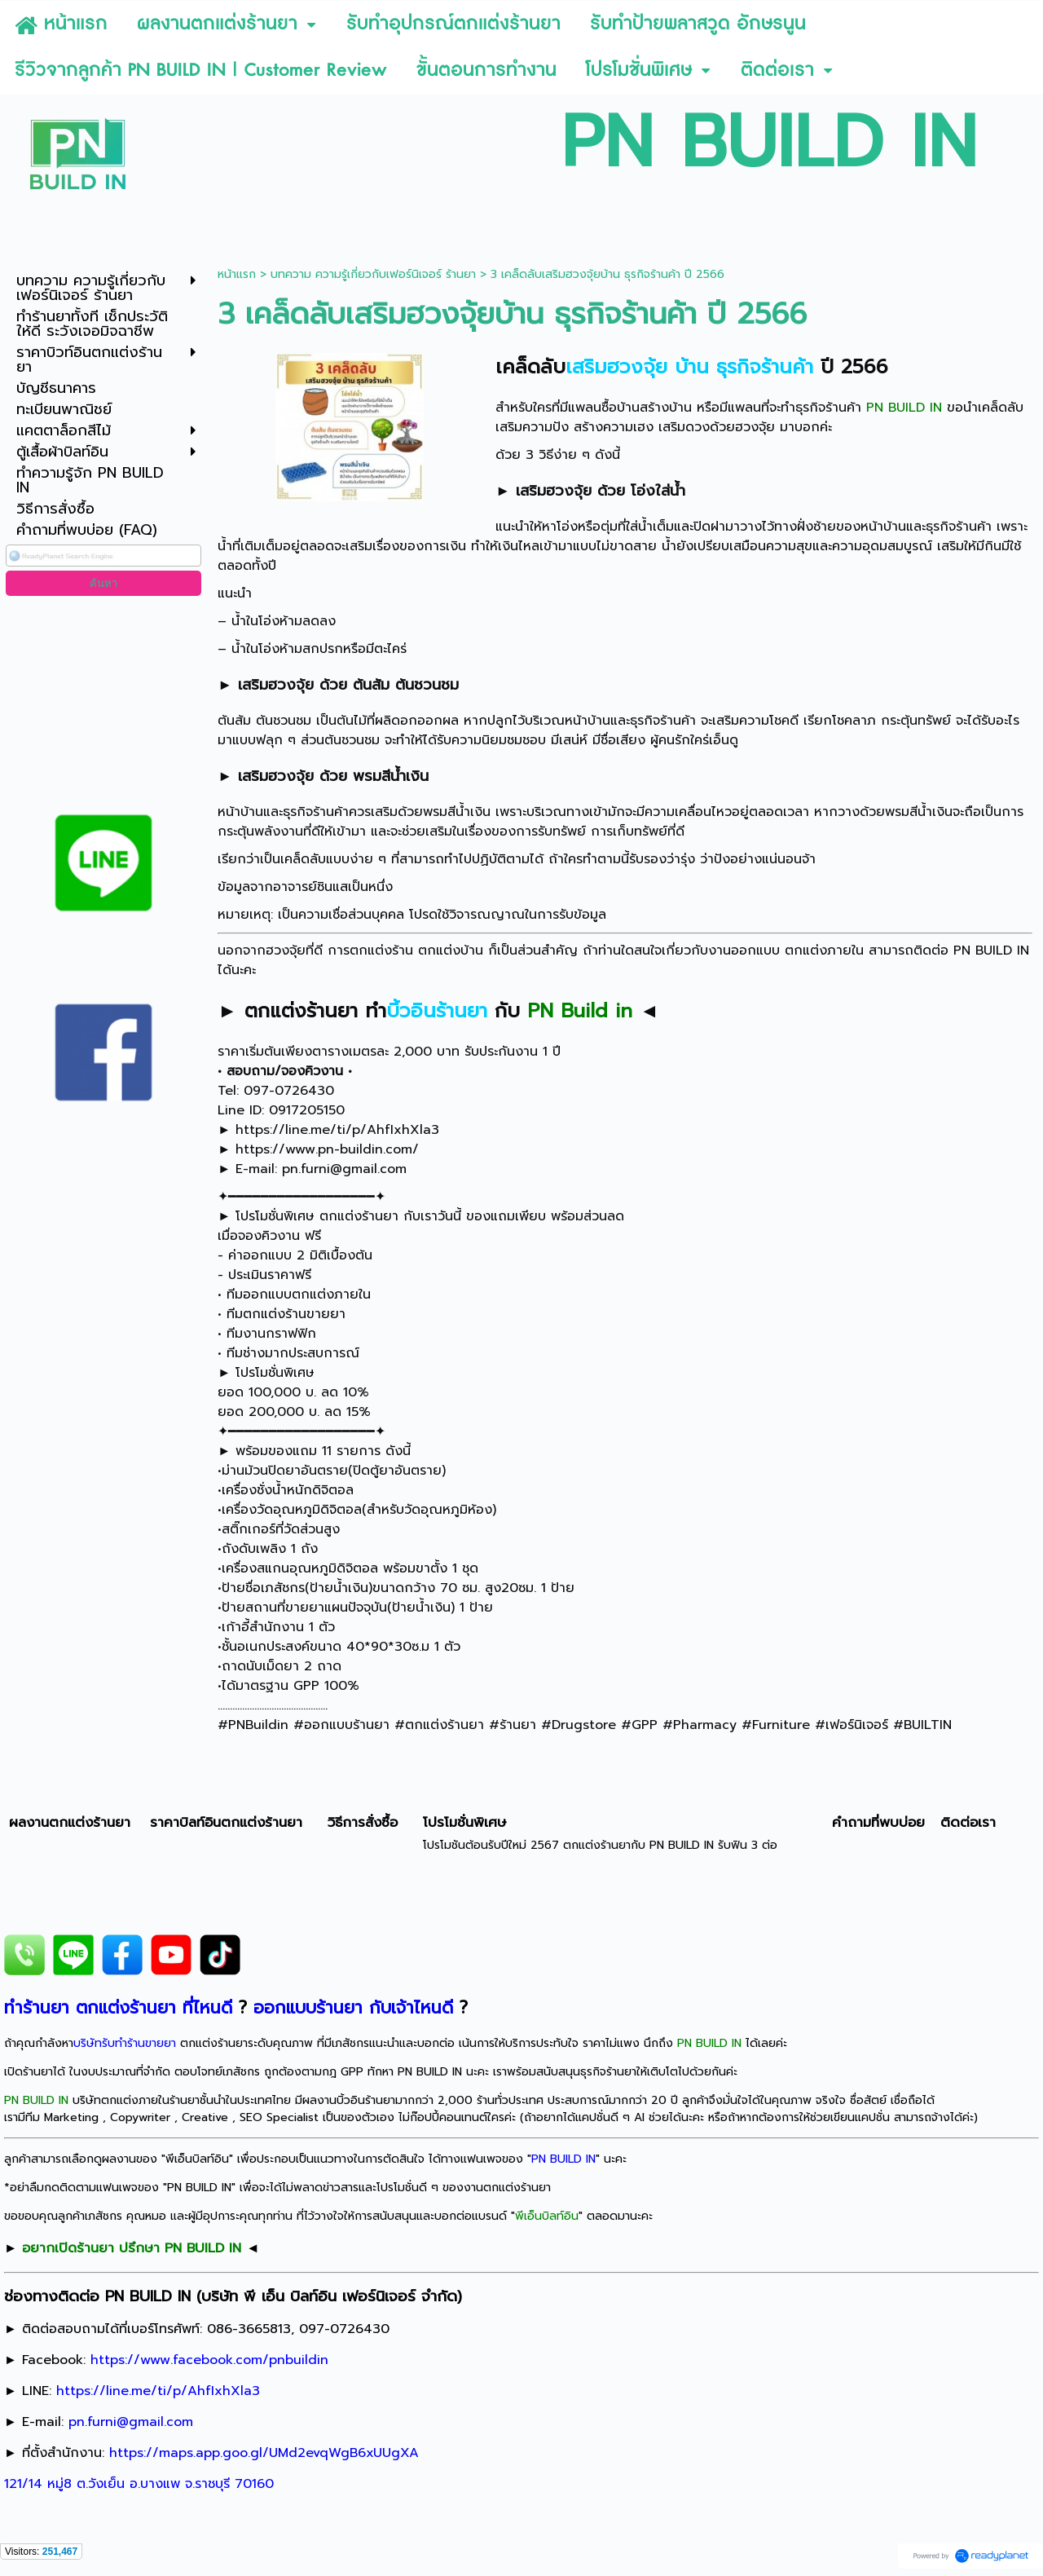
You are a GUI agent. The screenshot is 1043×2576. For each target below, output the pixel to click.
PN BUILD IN (563, 2159)
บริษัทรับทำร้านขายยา (124, 2043)
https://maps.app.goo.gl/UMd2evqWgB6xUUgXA (264, 2453)
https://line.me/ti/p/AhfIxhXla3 (337, 1130)
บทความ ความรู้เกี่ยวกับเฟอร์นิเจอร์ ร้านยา (373, 274)
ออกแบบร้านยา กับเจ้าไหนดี (353, 2008)
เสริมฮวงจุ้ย (554, 490)
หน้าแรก (237, 274)
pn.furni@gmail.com (344, 1169)
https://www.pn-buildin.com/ (327, 1149)
